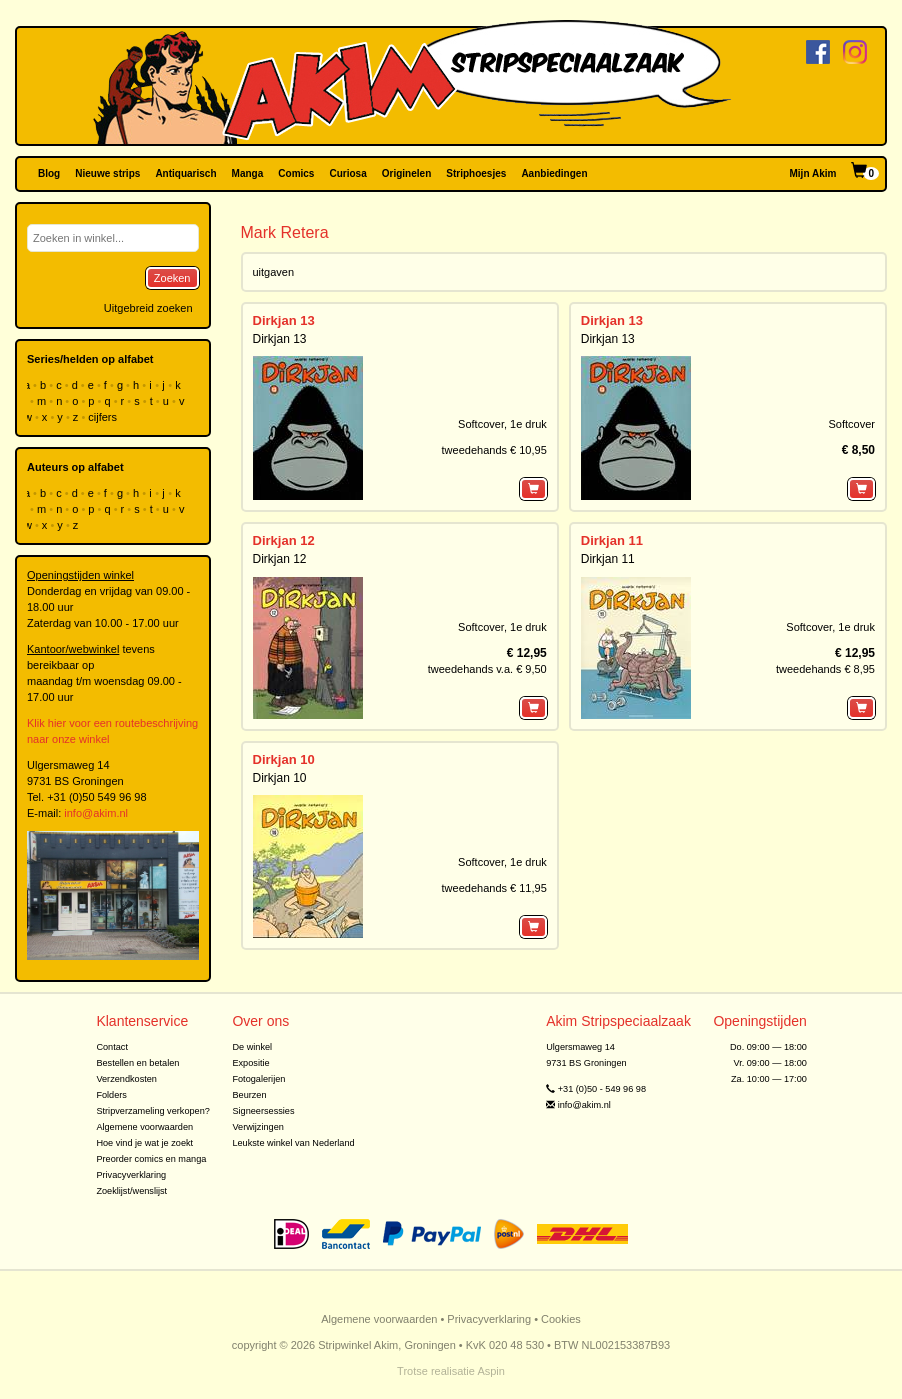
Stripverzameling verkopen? (153, 1111)
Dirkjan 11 (612, 540)
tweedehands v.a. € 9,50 (487, 669)
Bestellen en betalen (137, 1063)
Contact (112, 1047)
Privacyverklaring (131, 1175)
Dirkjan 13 (284, 320)
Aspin (491, 1371)
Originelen (406, 173)
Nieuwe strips (107, 173)
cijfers (104, 417)
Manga (248, 173)
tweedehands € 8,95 (825, 669)
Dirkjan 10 (284, 759)
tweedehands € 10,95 (494, 450)
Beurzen (249, 1095)
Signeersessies (263, 1111)
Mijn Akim (813, 173)
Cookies (561, 1319)
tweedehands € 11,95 (494, 888)
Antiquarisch (185, 173)
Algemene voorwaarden (144, 1127)
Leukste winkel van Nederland (293, 1143)
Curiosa (347, 173)
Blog (49, 173)
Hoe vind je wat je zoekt (144, 1143)
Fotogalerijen (258, 1079)
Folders (111, 1095)
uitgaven (274, 272)
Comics (296, 173)
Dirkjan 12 (284, 540)
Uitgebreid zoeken (148, 308)
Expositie (250, 1063)
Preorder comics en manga (151, 1159)
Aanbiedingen (554, 173)
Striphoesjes (476, 173)
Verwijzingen (257, 1127)
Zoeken (172, 278)
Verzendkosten (126, 1079)
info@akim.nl (96, 813)
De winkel (252, 1047)
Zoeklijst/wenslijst (131, 1191)
